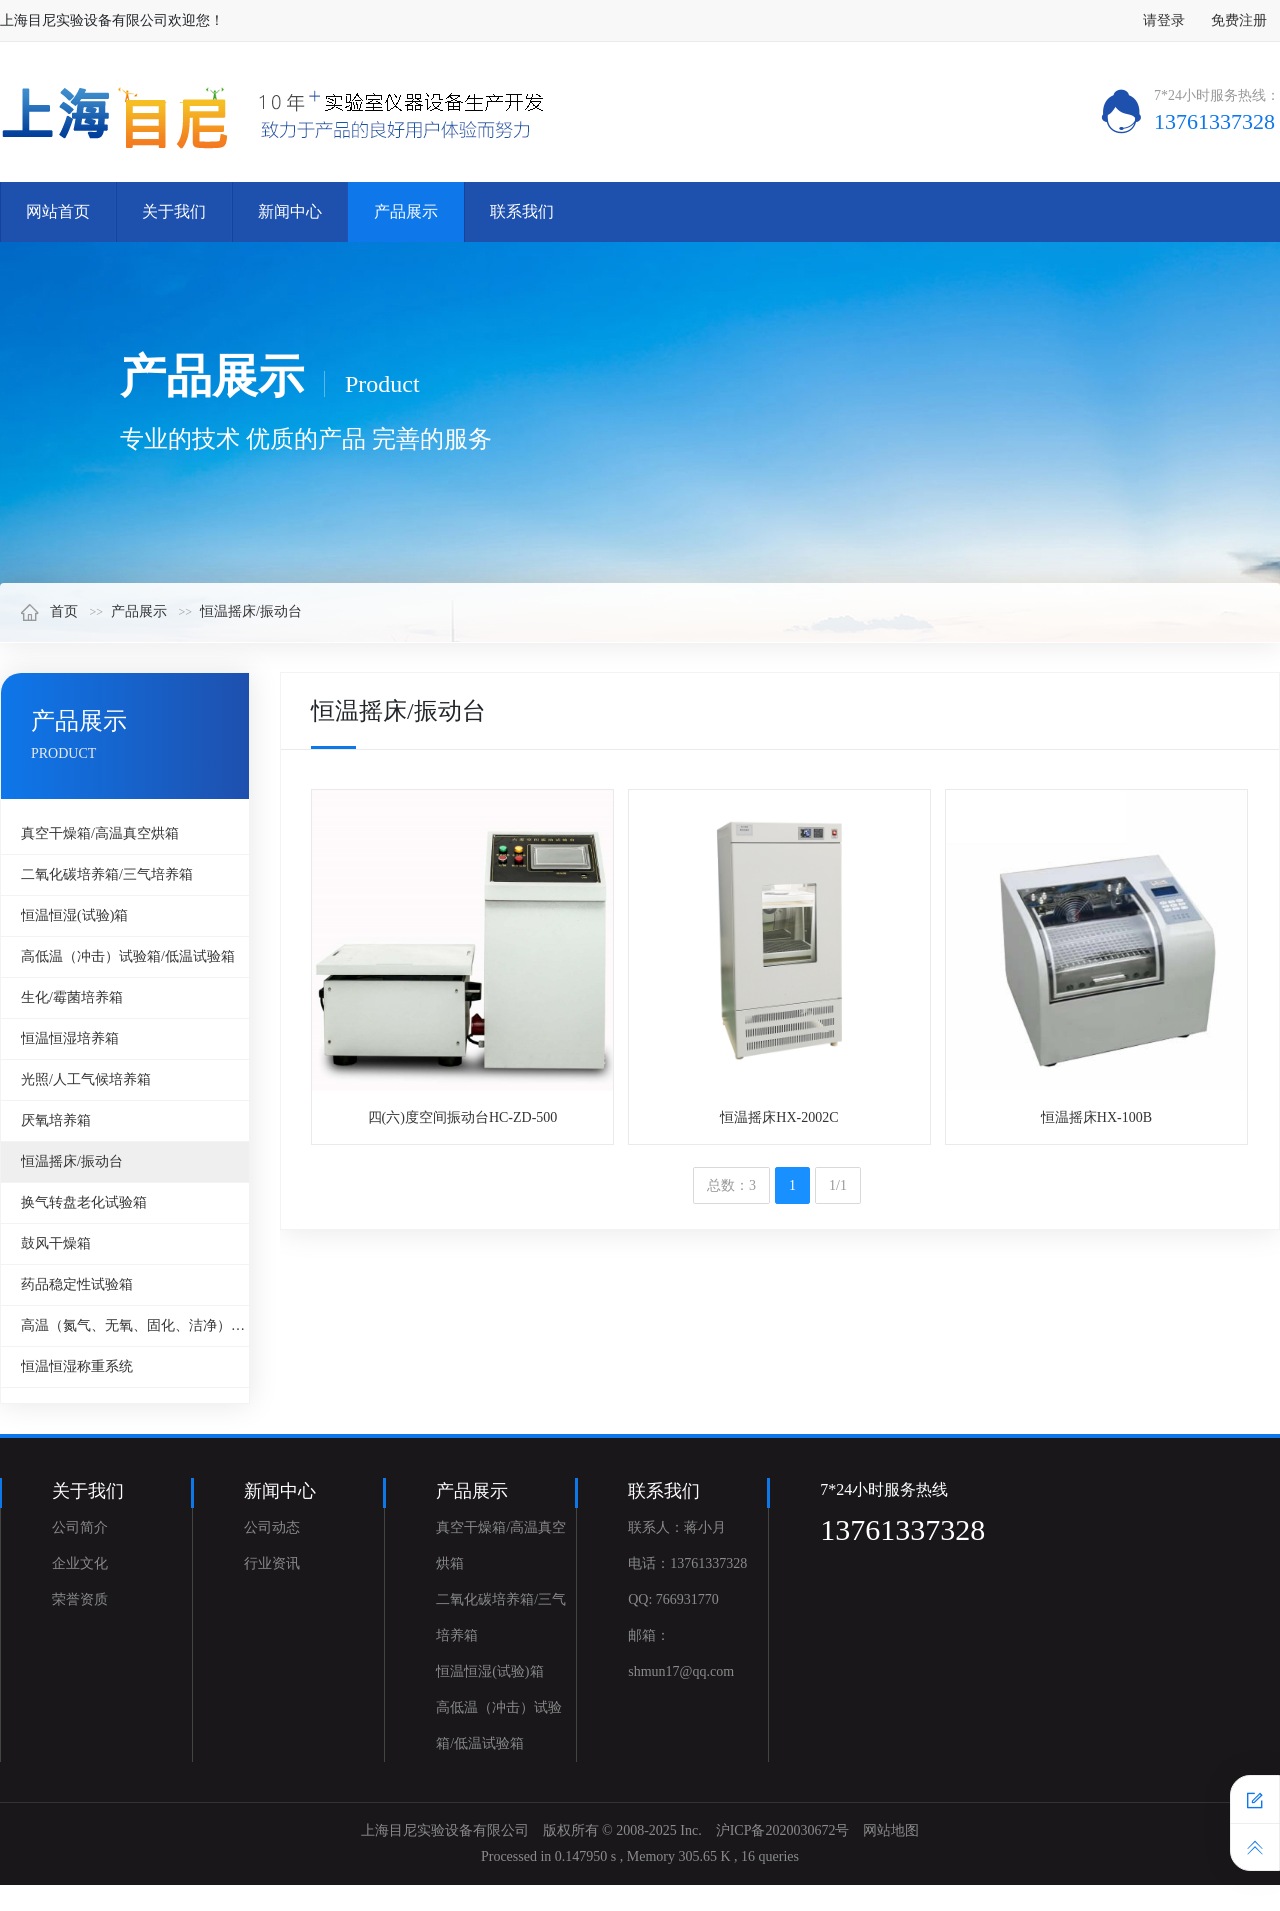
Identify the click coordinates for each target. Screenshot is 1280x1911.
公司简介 (80, 1527)
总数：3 (731, 1185)
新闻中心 (290, 211)
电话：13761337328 (687, 1563)
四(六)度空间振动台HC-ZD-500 (463, 1117)
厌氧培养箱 (56, 1120)
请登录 (1164, 20)
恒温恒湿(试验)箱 (74, 915)
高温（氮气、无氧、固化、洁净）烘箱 (135, 1325)
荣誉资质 (80, 1599)
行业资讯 (272, 1563)
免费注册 (1239, 20)
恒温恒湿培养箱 (70, 1038)
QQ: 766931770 (673, 1599)
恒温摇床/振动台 (251, 611)
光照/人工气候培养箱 (86, 1079)
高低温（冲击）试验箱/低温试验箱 (128, 956)
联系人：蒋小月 (677, 1527)
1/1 (838, 1185)
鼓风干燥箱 (56, 1243)
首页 (49, 611)
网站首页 (58, 211)
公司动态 (272, 1527)
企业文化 (80, 1563)
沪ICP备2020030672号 (783, 1830)
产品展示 (406, 211)
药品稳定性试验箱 (77, 1284)
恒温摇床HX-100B (1096, 1117)
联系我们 (522, 211)
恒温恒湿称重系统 (77, 1366)
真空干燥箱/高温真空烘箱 (100, 833)
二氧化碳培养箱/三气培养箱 (107, 874)
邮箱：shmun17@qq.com (681, 1653)
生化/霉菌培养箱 (72, 997)
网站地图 (891, 1830)
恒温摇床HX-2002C (779, 1117)
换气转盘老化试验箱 (84, 1202)
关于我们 (174, 211)
